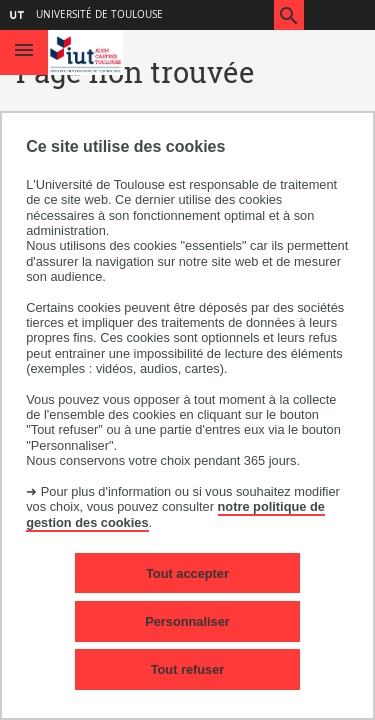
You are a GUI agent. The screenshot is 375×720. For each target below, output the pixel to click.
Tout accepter (187, 573)
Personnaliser (187, 621)
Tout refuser (188, 669)
